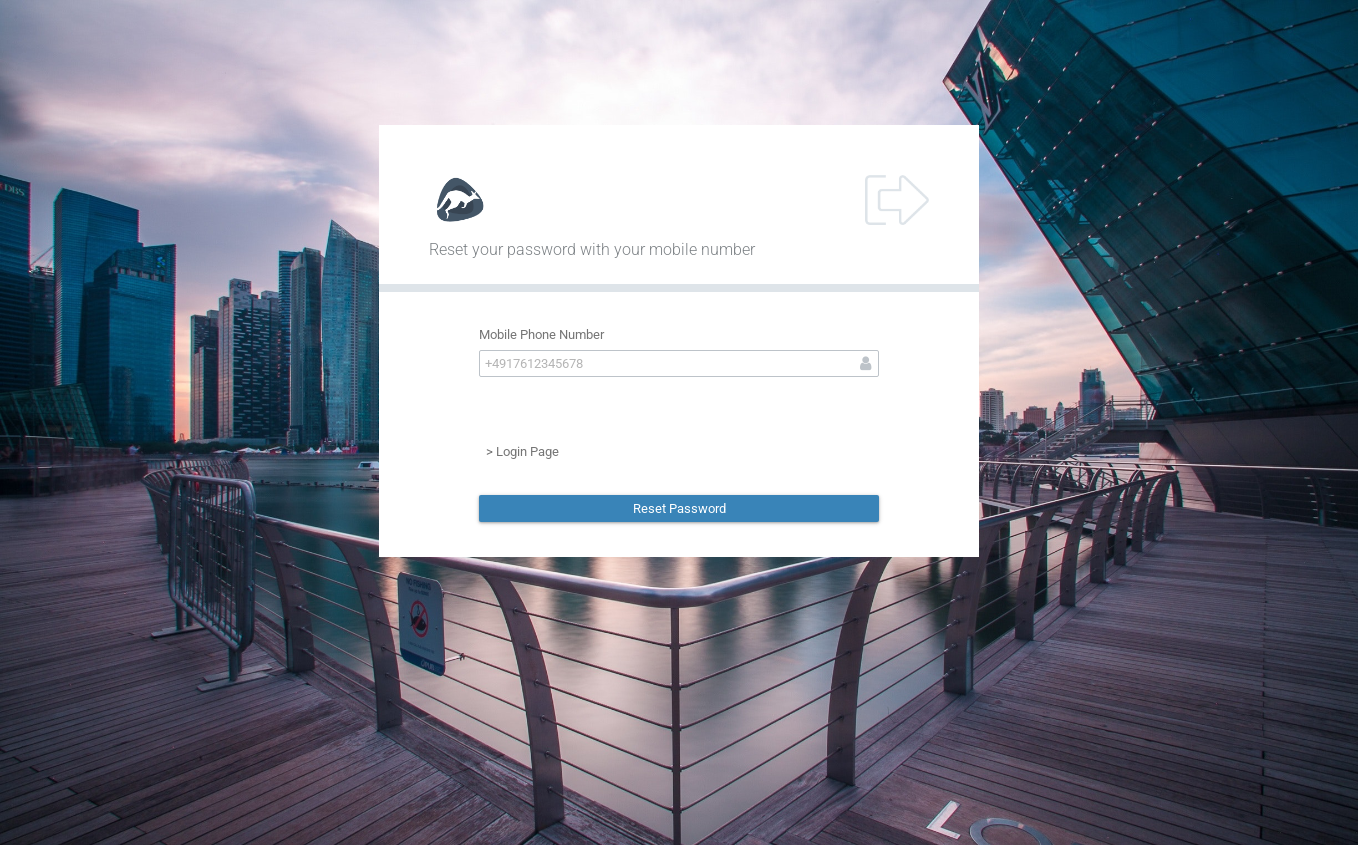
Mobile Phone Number (541, 334)
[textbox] (679, 363)
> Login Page (522, 451)
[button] (679, 508)
